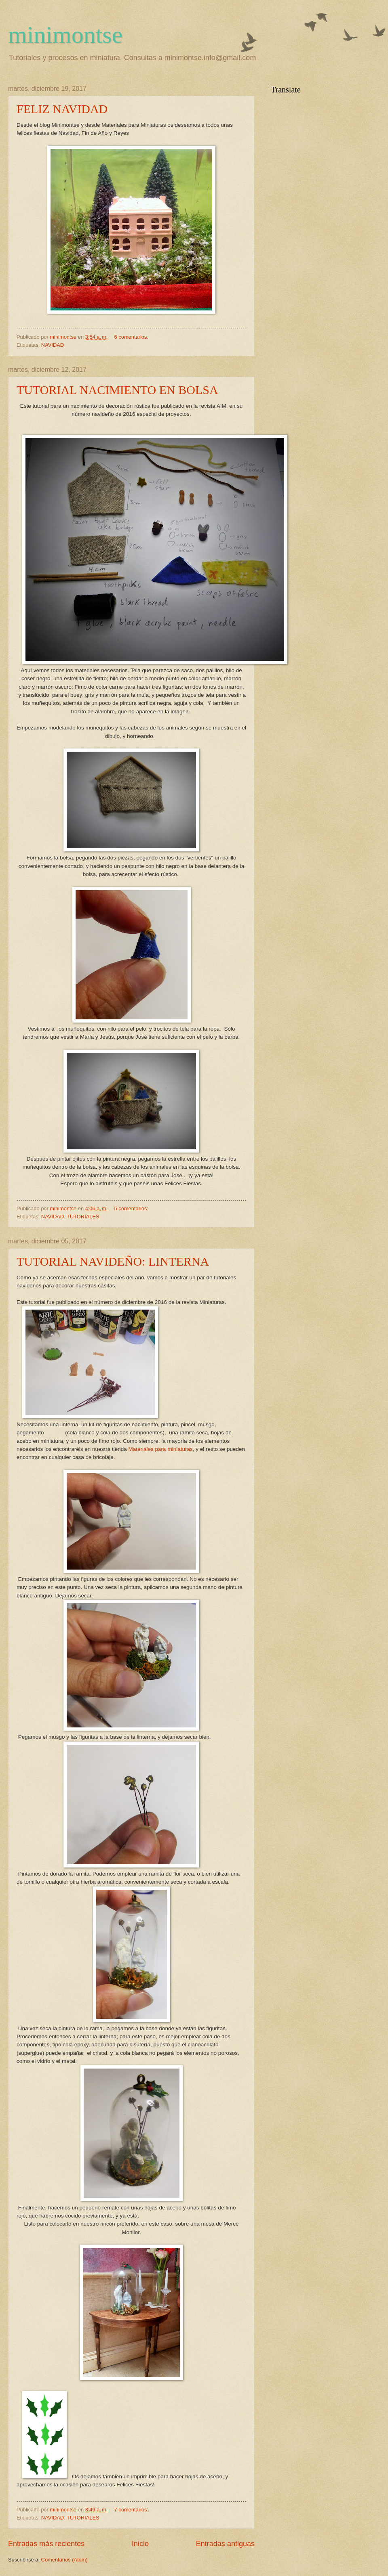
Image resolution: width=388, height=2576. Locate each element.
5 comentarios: (132, 1208)
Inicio (140, 2544)
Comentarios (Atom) (64, 2560)
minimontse (65, 34)
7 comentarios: (132, 2510)
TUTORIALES (83, 1217)
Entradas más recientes (46, 2544)
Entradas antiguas (225, 2544)
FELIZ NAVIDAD (62, 108)
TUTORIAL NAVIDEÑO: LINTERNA (113, 1261)
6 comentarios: (132, 337)
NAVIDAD (52, 345)
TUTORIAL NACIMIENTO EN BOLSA (117, 389)
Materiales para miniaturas (160, 1449)
